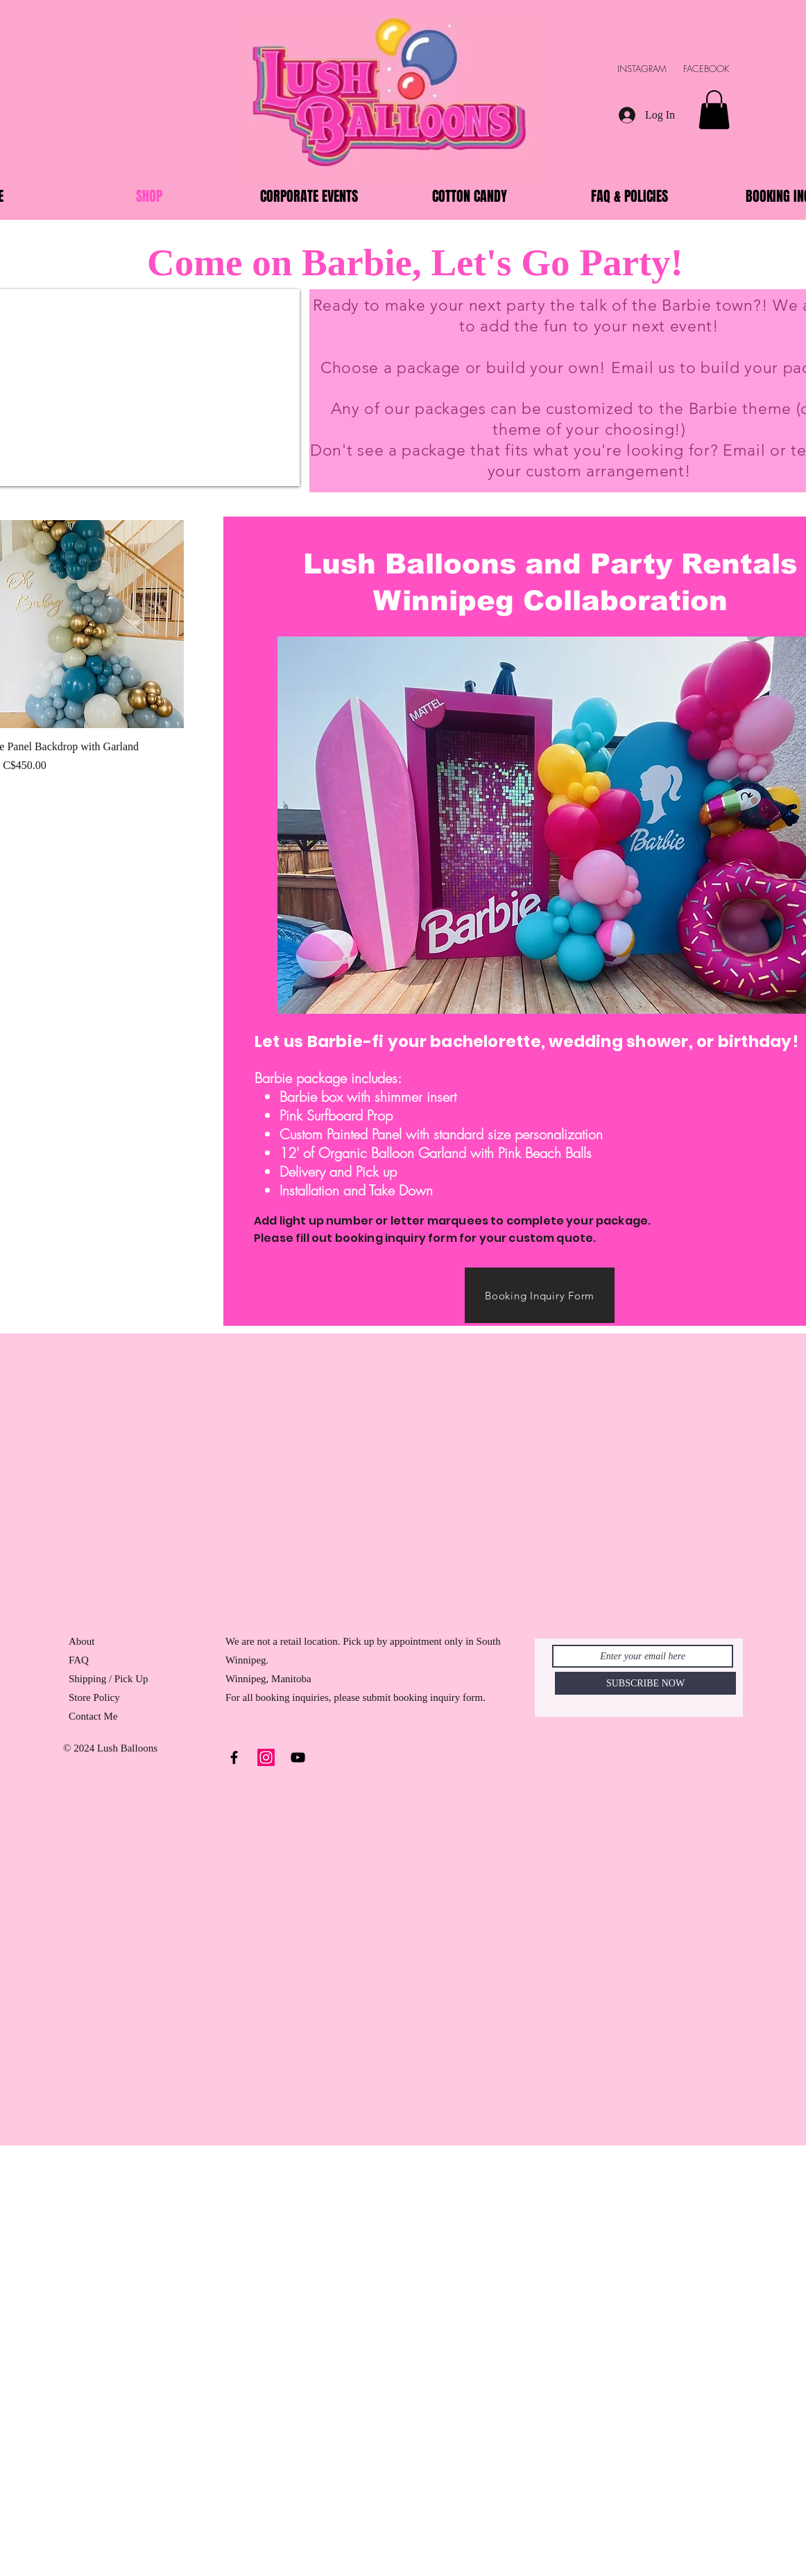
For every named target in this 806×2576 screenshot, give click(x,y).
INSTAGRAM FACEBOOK (680, 68)
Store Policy (94, 1697)
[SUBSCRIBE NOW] (645, 1683)
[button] (714, 109)
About (82, 1641)
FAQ (79, 1660)
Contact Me (93, 1716)
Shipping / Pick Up (110, 1678)
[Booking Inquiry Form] (540, 1295)
